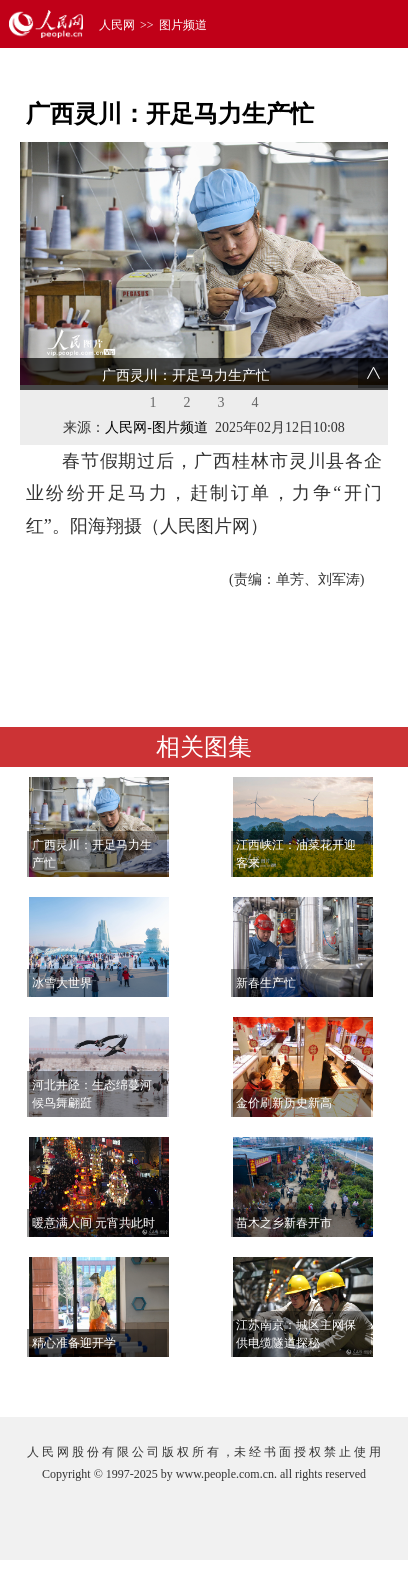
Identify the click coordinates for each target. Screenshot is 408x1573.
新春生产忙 (266, 983)
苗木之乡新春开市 (284, 1223)
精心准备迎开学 (74, 1343)
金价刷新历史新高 (284, 1103)
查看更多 (331, 1381)
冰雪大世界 (62, 983)
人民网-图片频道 (156, 427)
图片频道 (183, 25)
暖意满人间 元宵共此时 (93, 1223)
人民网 (117, 25)
